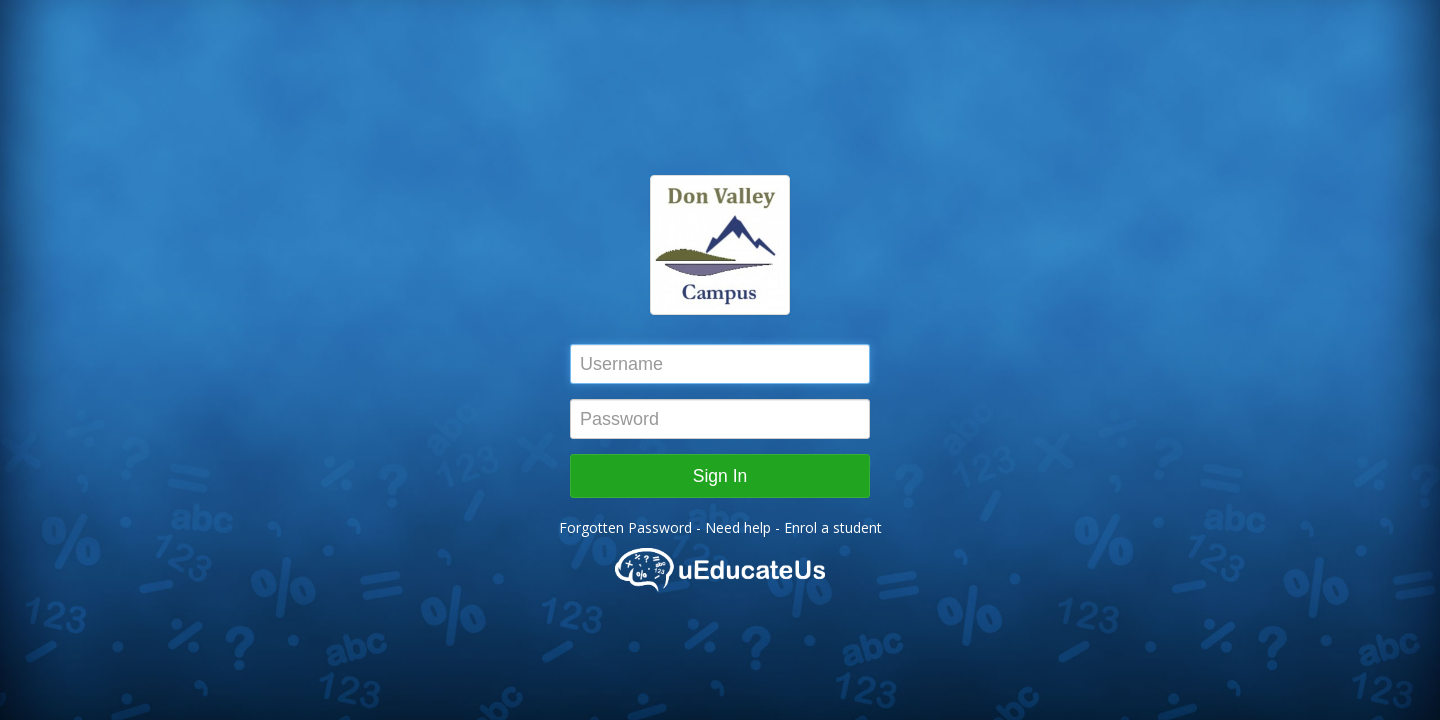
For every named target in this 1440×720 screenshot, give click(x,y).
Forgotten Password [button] (625, 527)
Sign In (720, 476)
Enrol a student (833, 527)
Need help (740, 527)
